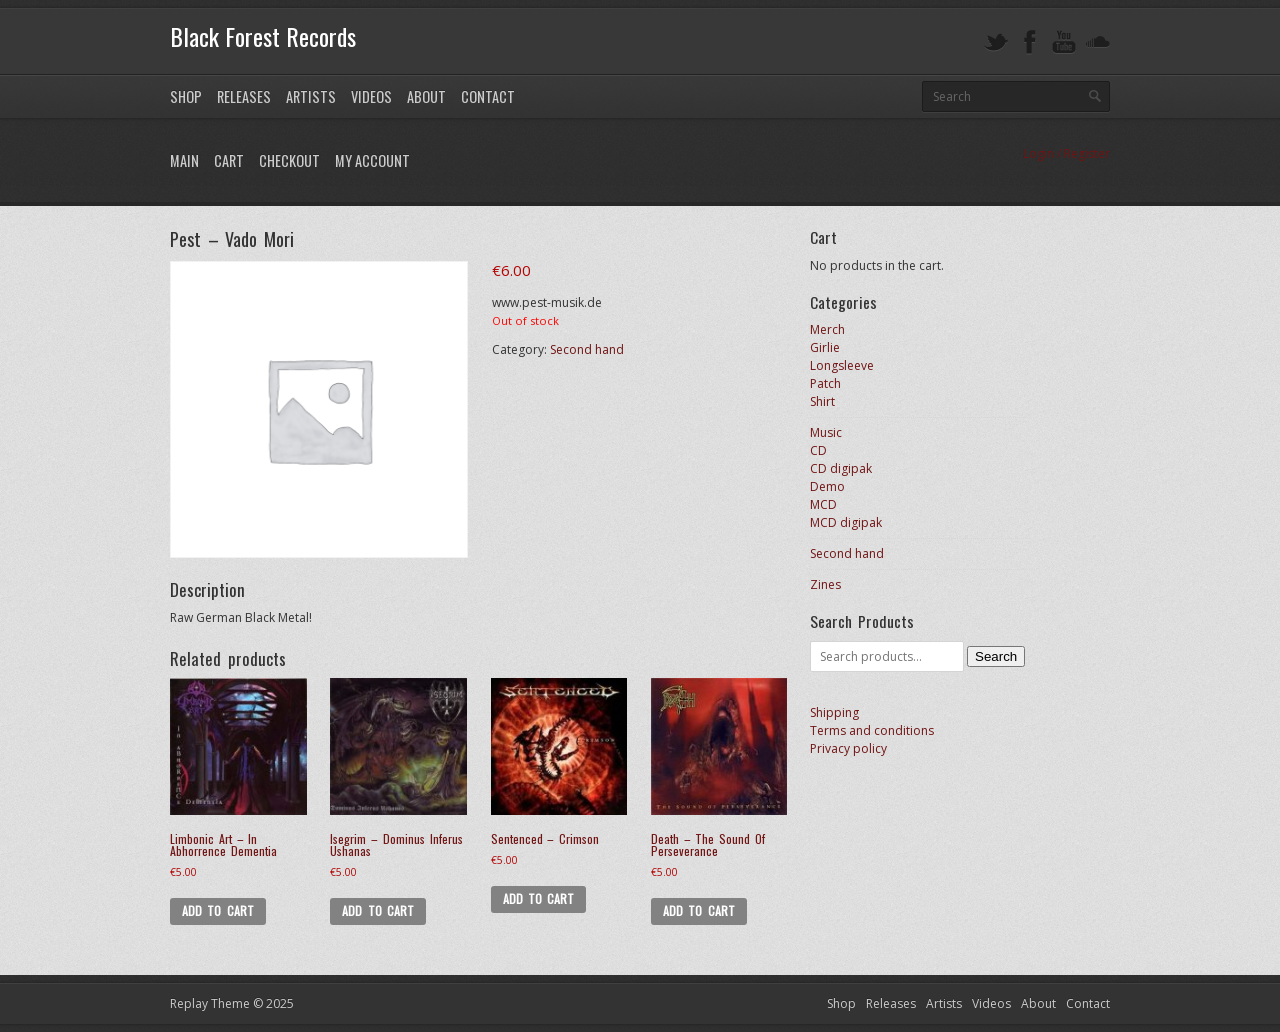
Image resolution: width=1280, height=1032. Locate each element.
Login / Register (1066, 153)
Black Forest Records (263, 36)
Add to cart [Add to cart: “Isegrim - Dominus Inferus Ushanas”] (378, 910)
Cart (229, 160)
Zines (825, 584)
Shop (186, 96)
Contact (488, 96)
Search (996, 656)
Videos (371, 96)
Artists (311, 96)
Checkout (289, 160)
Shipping (834, 712)
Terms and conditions (872, 730)
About (426, 96)
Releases (244, 96)
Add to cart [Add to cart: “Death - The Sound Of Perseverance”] (699, 910)
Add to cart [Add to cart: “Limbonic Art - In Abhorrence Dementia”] (218, 910)
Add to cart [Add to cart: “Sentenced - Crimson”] (539, 898)
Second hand (587, 349)
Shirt (822, 401)
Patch (825, 383)
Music (826, 432)
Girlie (825, 347)
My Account (372, 160)
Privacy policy (848, 748)
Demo (827, 486)
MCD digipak (846, 522)
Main (184, 160)
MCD (823, 504)
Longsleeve (842, 365)
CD (818, 450)
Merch (827, 329)
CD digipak (841, 468)
